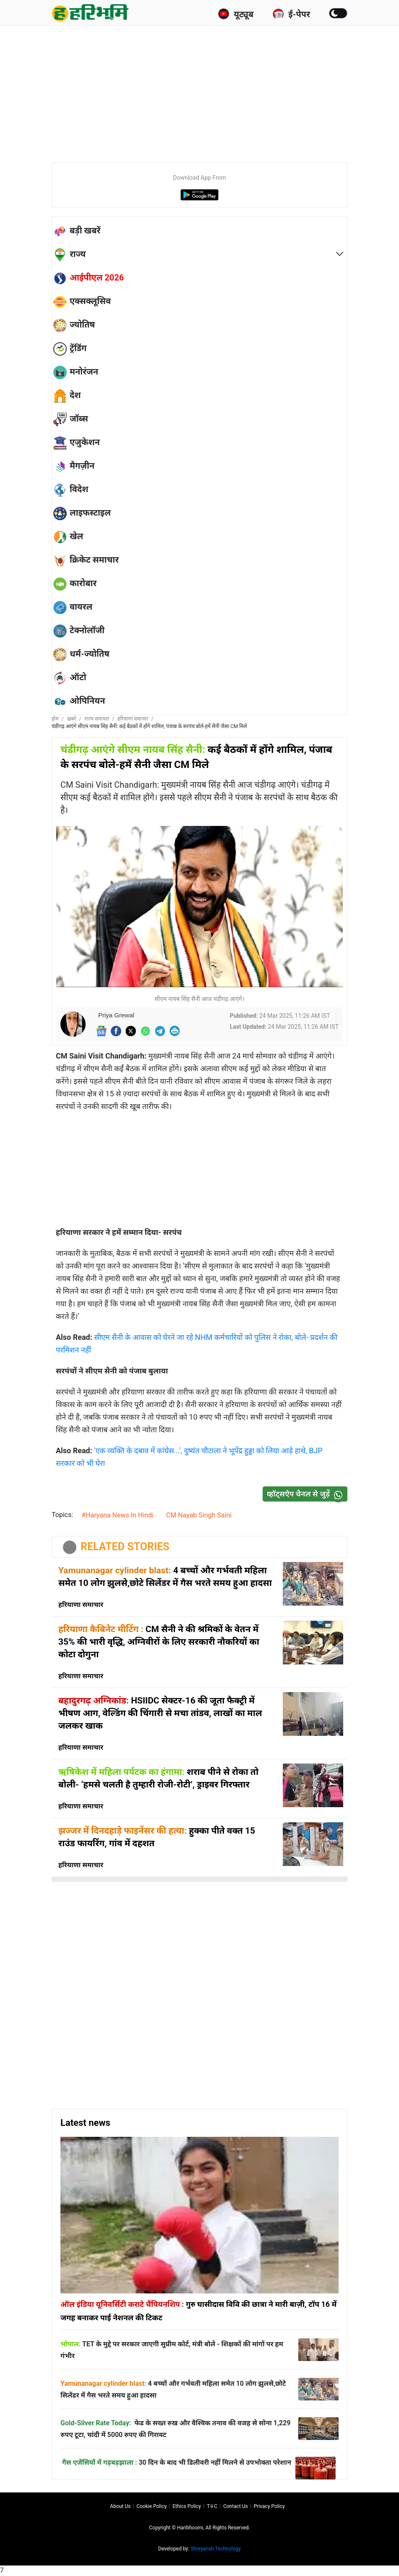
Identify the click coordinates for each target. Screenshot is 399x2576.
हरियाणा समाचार (132, 719)
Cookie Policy (151, 2506)
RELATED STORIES (125, 1547)
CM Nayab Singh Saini (199, 1515)
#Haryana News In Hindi (117, 1515)
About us (120, 2506)
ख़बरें (71, 719)
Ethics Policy (186, 2506)
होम (55, 719)
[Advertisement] (225, 92)
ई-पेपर (291, 14)
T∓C (212, 2506)
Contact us (235, 2506)
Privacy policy (269, 2506)
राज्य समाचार (96, 719)
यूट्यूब (235, 14)
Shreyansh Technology (215, 2549)
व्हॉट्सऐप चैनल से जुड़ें (307, 1494)
